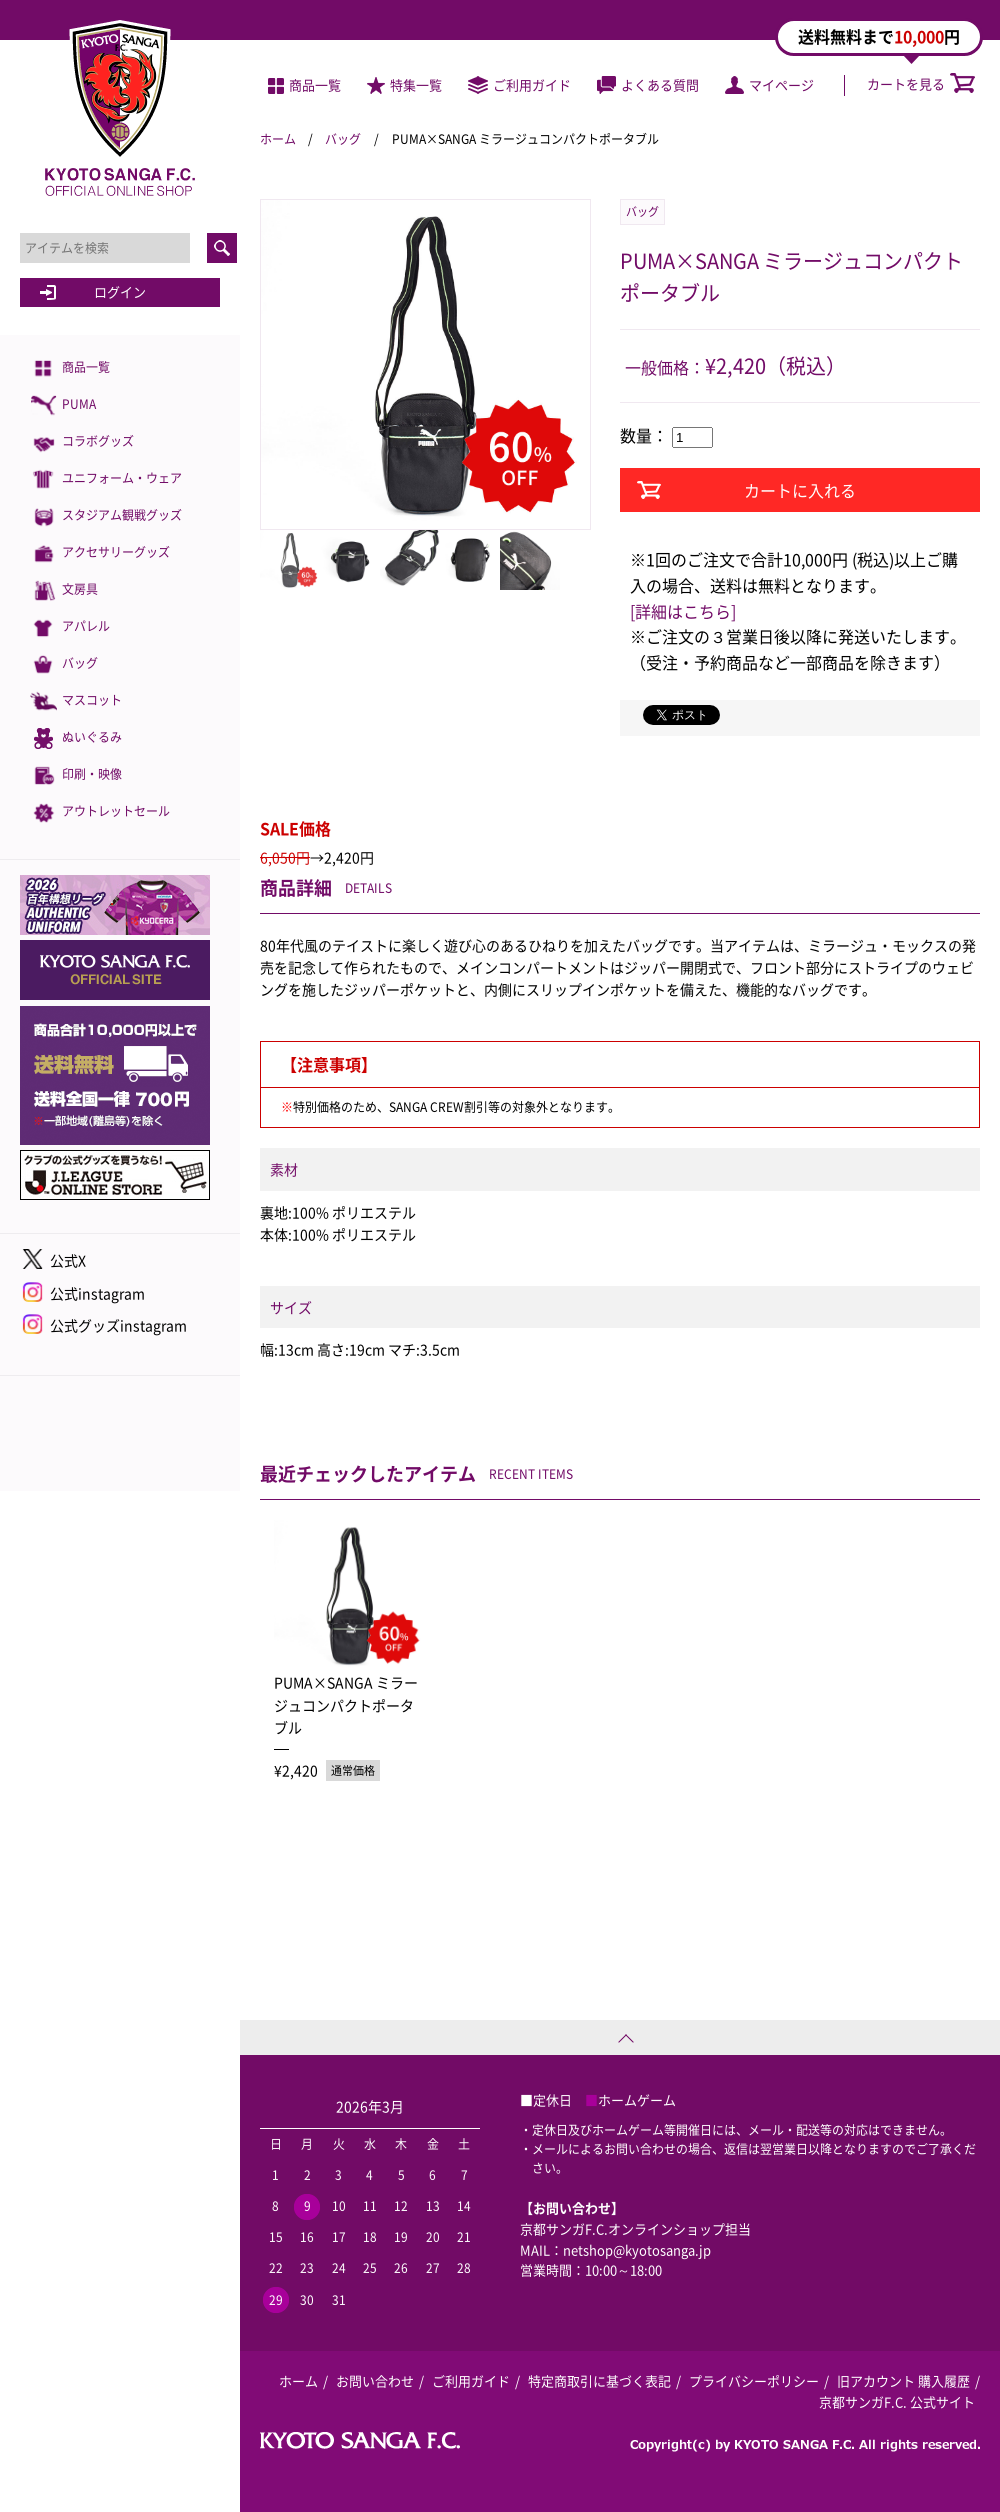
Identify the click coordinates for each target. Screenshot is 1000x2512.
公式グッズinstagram (118, 1325)
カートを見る (921, 83)
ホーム (278, 139)
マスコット (76, 701)
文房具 (64, 590)
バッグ (64, 664)
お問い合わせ (375, 2380)
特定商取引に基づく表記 (599, 2380)
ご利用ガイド (519, 84)
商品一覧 (70, 368)
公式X (68, 1260)
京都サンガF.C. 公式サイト (897, 2401)
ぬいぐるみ (76, 738)
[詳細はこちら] (683, 611)
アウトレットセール (100, 812)
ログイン (120, 291)
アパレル (70, 627)
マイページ (769, 84)
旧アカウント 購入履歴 (903, 2380)
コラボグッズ (82, 442)
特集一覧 (404, 84)
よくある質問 (648, 84)
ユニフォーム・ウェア (106, 479)
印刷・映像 (76, 775)
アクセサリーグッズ (100, 553)
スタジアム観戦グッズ (106, 516)
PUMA (63, 405)
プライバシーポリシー (754, 2380)
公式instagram (97, 1293)
